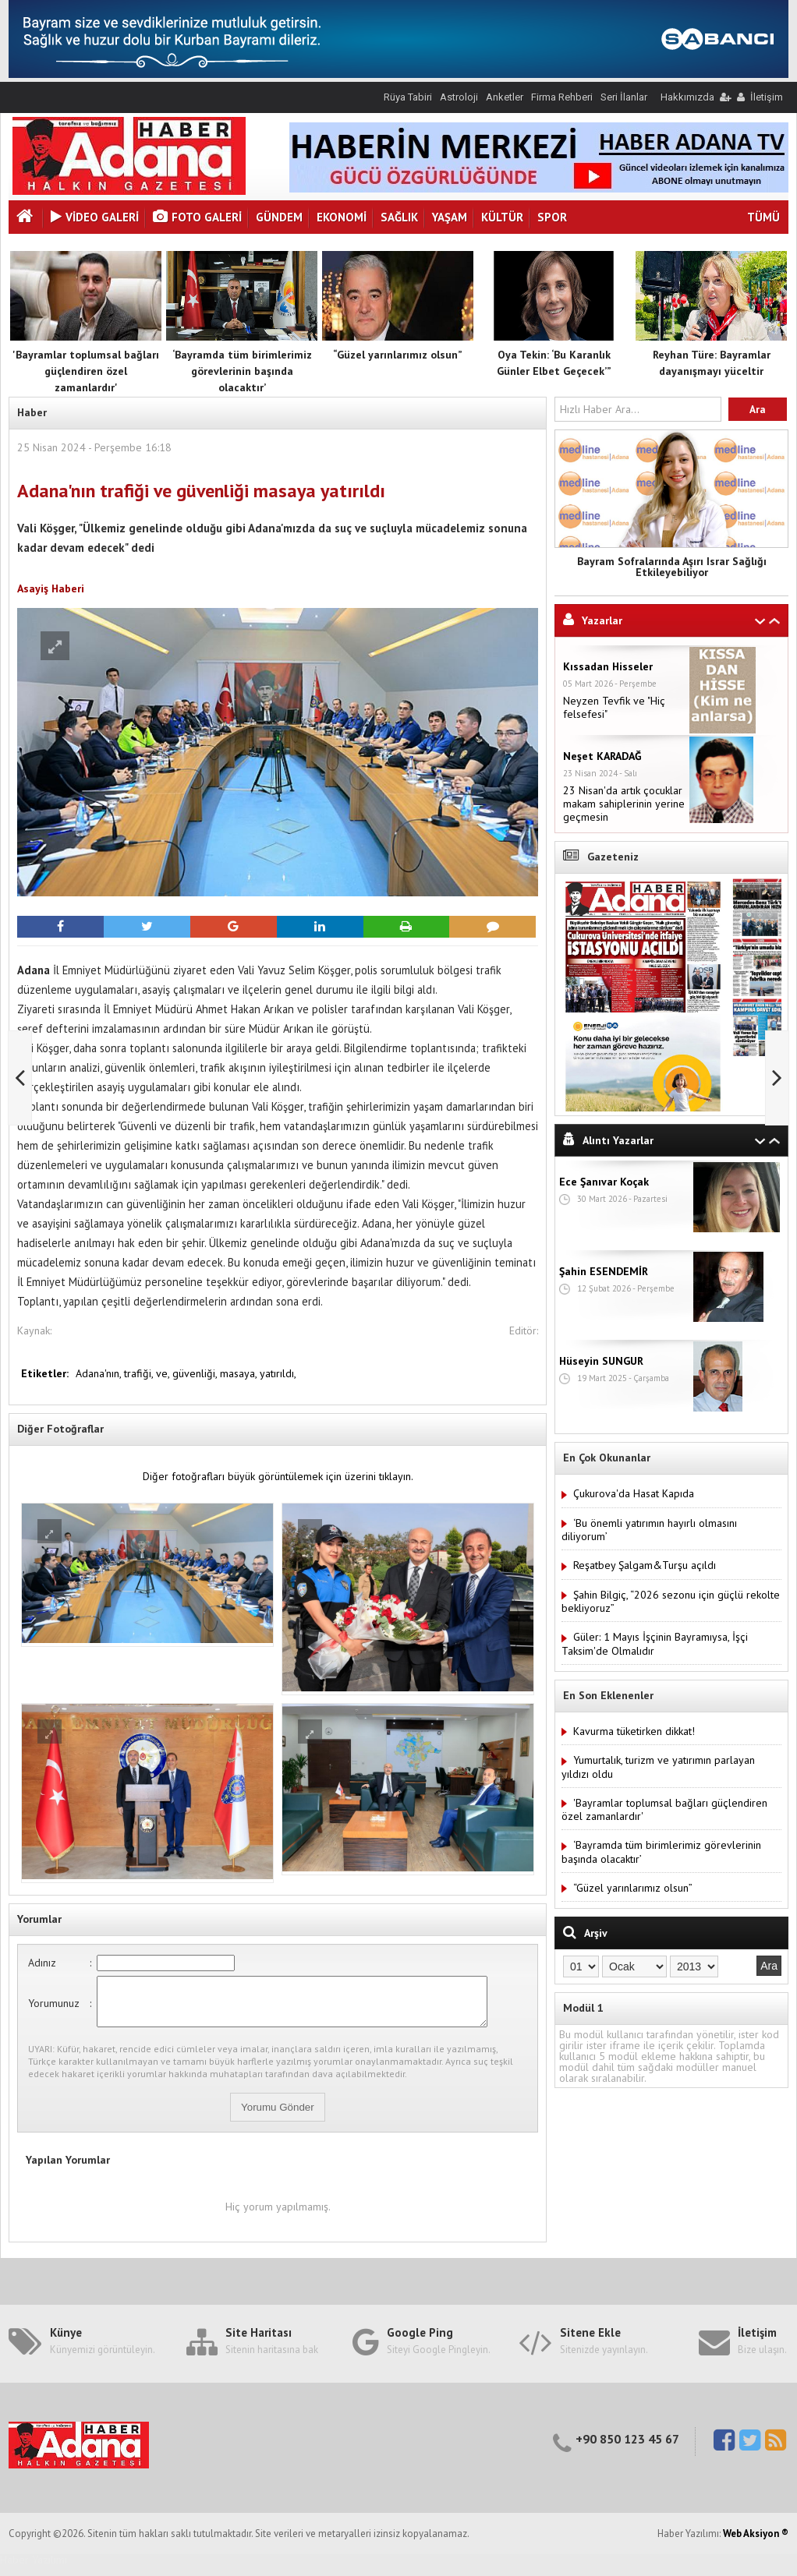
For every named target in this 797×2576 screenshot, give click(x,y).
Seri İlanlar (623, 97)
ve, (164, 1373)
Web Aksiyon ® (755, 2542)
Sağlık (399, 217)
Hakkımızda (687, 97)
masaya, (240, 1373)
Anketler (504, 97)
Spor (552, 217)
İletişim (766, 97)
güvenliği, (196, 1373)
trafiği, (140, 1373)
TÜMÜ (763, 217)
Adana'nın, (100, 1373)
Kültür (502, 217)
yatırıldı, (278, 1373)
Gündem (279, 217)
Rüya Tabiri (408, 97)
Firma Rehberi (562, 97)
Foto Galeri (197, 217)
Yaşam (449, 217)
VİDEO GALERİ (95, 217)
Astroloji (459, 97)
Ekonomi (342, 217)
